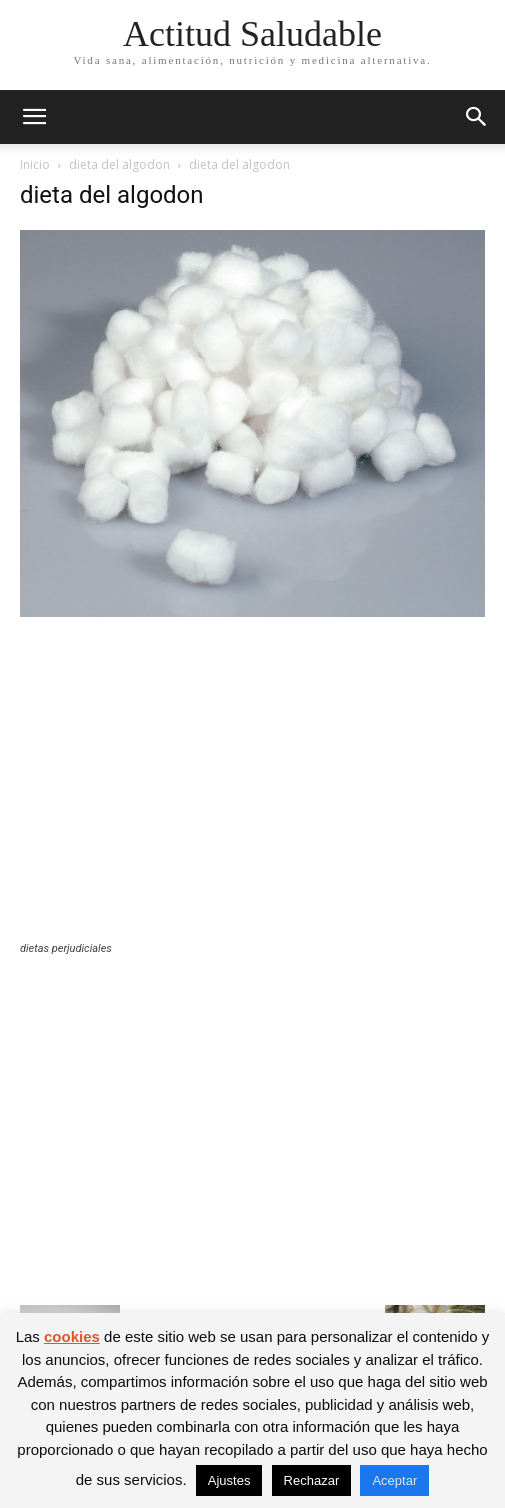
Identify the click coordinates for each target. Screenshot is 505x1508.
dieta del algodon (119, 164)
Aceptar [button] (394, 1480)
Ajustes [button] (229, 1480)
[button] (34, 117)
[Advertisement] (252, 792)
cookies (72, 1336)
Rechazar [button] (312, 1480)
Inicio (35, 164)
